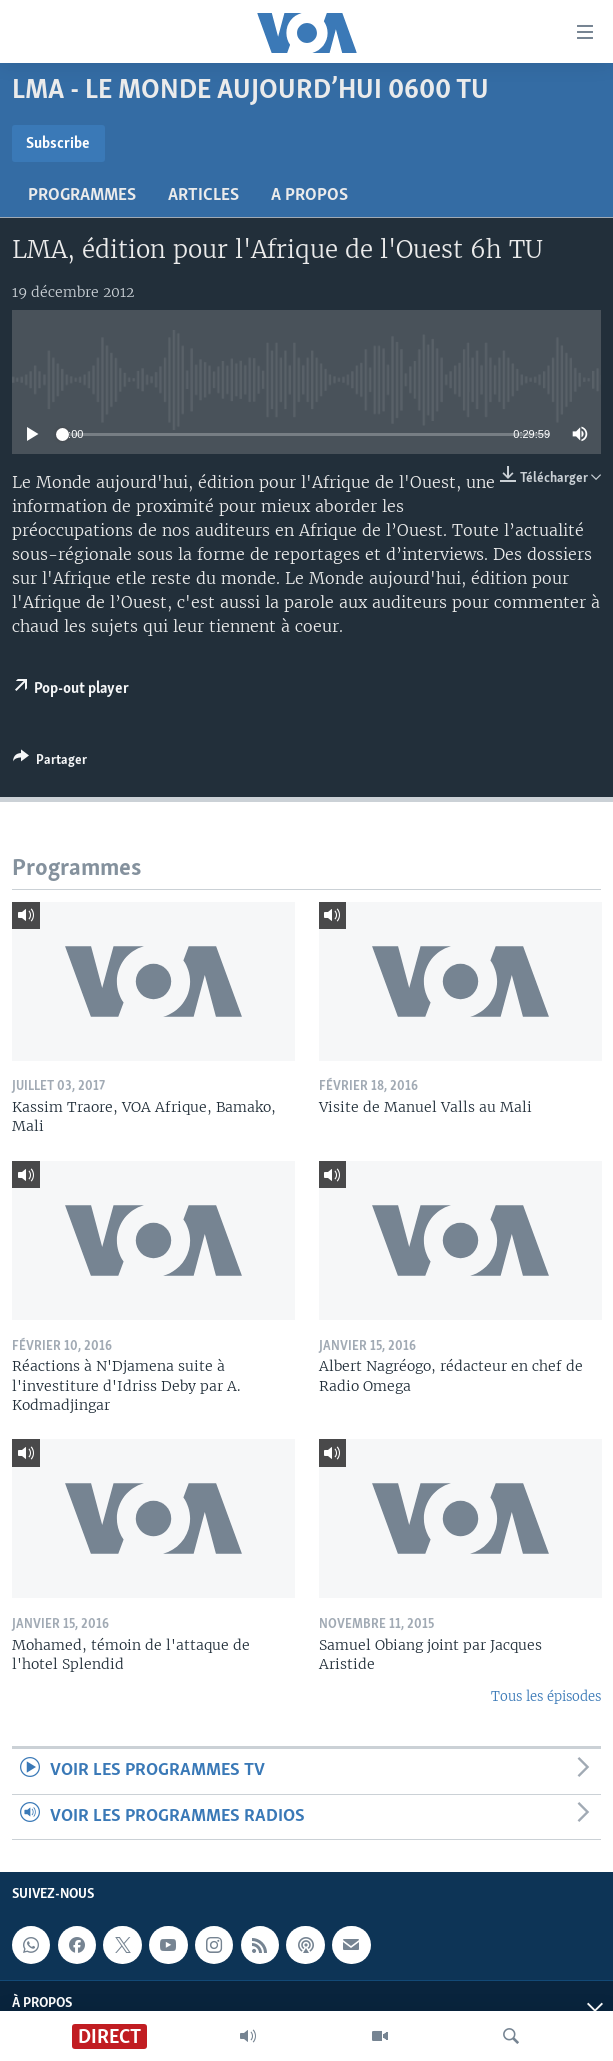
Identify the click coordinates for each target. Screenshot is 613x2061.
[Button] (50, 763)
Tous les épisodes (546, 1696)
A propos (309, 195)
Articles (203, 195)
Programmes (82, 195)
